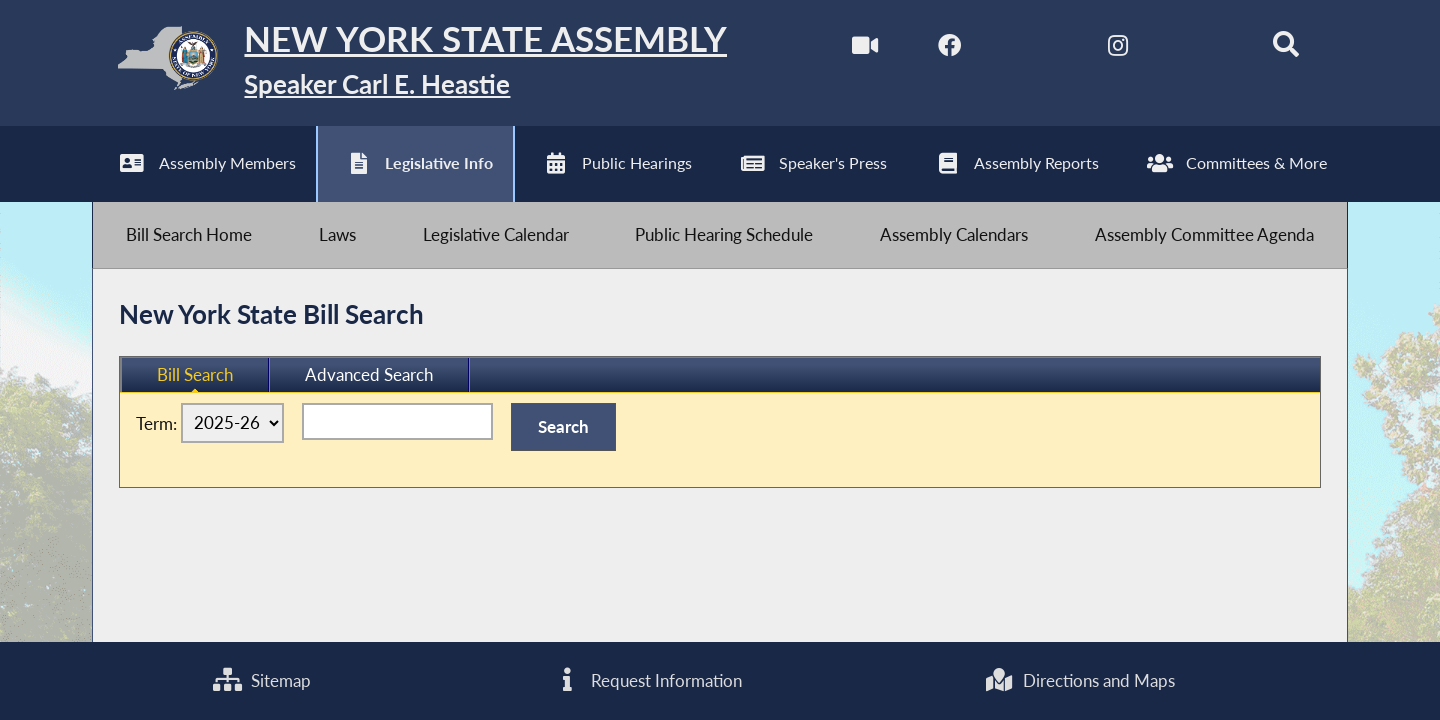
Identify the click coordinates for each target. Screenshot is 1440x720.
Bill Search (195, 374)
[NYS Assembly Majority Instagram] (1117, 48)
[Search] (1286, 48)
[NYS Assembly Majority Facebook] (949, 48)
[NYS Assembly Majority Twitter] (1033, 48)
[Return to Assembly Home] (409, 63)
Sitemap (262, 680)
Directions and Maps (1079, 680)
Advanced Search (369, 374)
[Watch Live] (864, 48)
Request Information (647, 680)
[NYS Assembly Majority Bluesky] (1201, 48)
